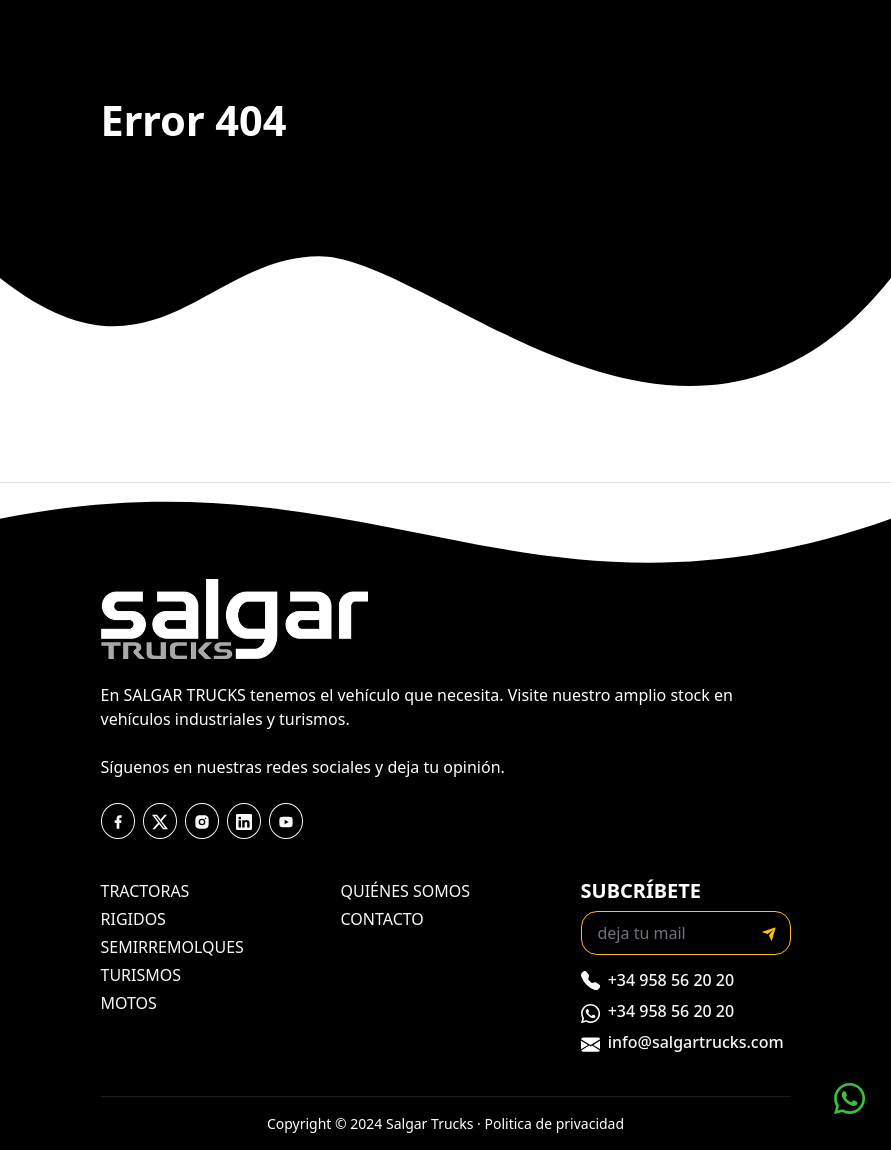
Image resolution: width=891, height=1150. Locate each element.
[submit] (769, 933)
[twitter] (160, 821)
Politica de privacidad (555, 1123)
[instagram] (202, 821)
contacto (382, 919)
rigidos (133, 919)
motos (129, 1003)
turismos (141, 975)
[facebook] (118, 821)
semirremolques (172, 947)
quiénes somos (406, 891)
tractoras (145, 891)
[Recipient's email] (665, 933)
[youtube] (244, 821)
